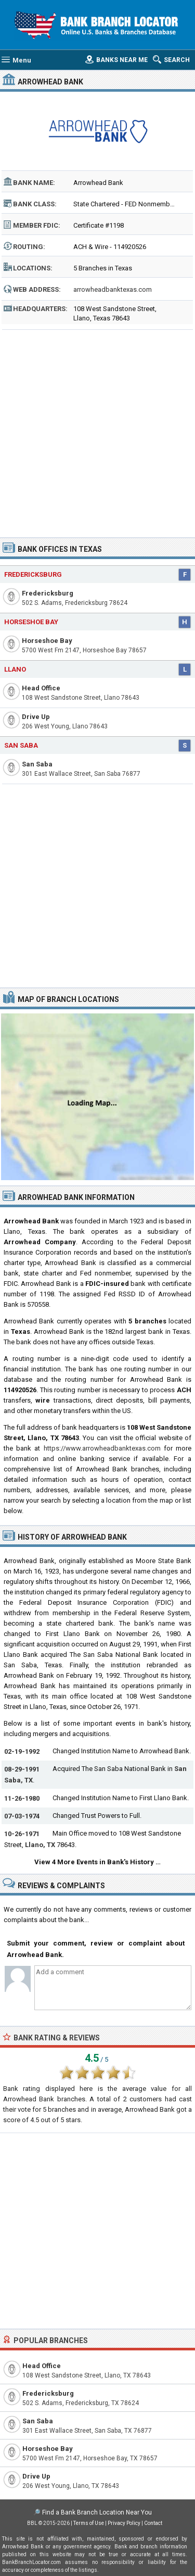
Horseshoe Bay (31, 622)
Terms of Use (88, 2523)
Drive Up (36, 717)
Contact (153, 2523)
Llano (15, 669)
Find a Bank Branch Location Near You (97, 2512)
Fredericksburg (33, 574)
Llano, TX (40, 1845)
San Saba (21, 745)
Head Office (41, 688)
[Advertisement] (97, 430)
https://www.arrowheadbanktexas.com (102, 1448)
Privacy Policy (124, 2523)
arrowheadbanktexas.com (112, 289)
